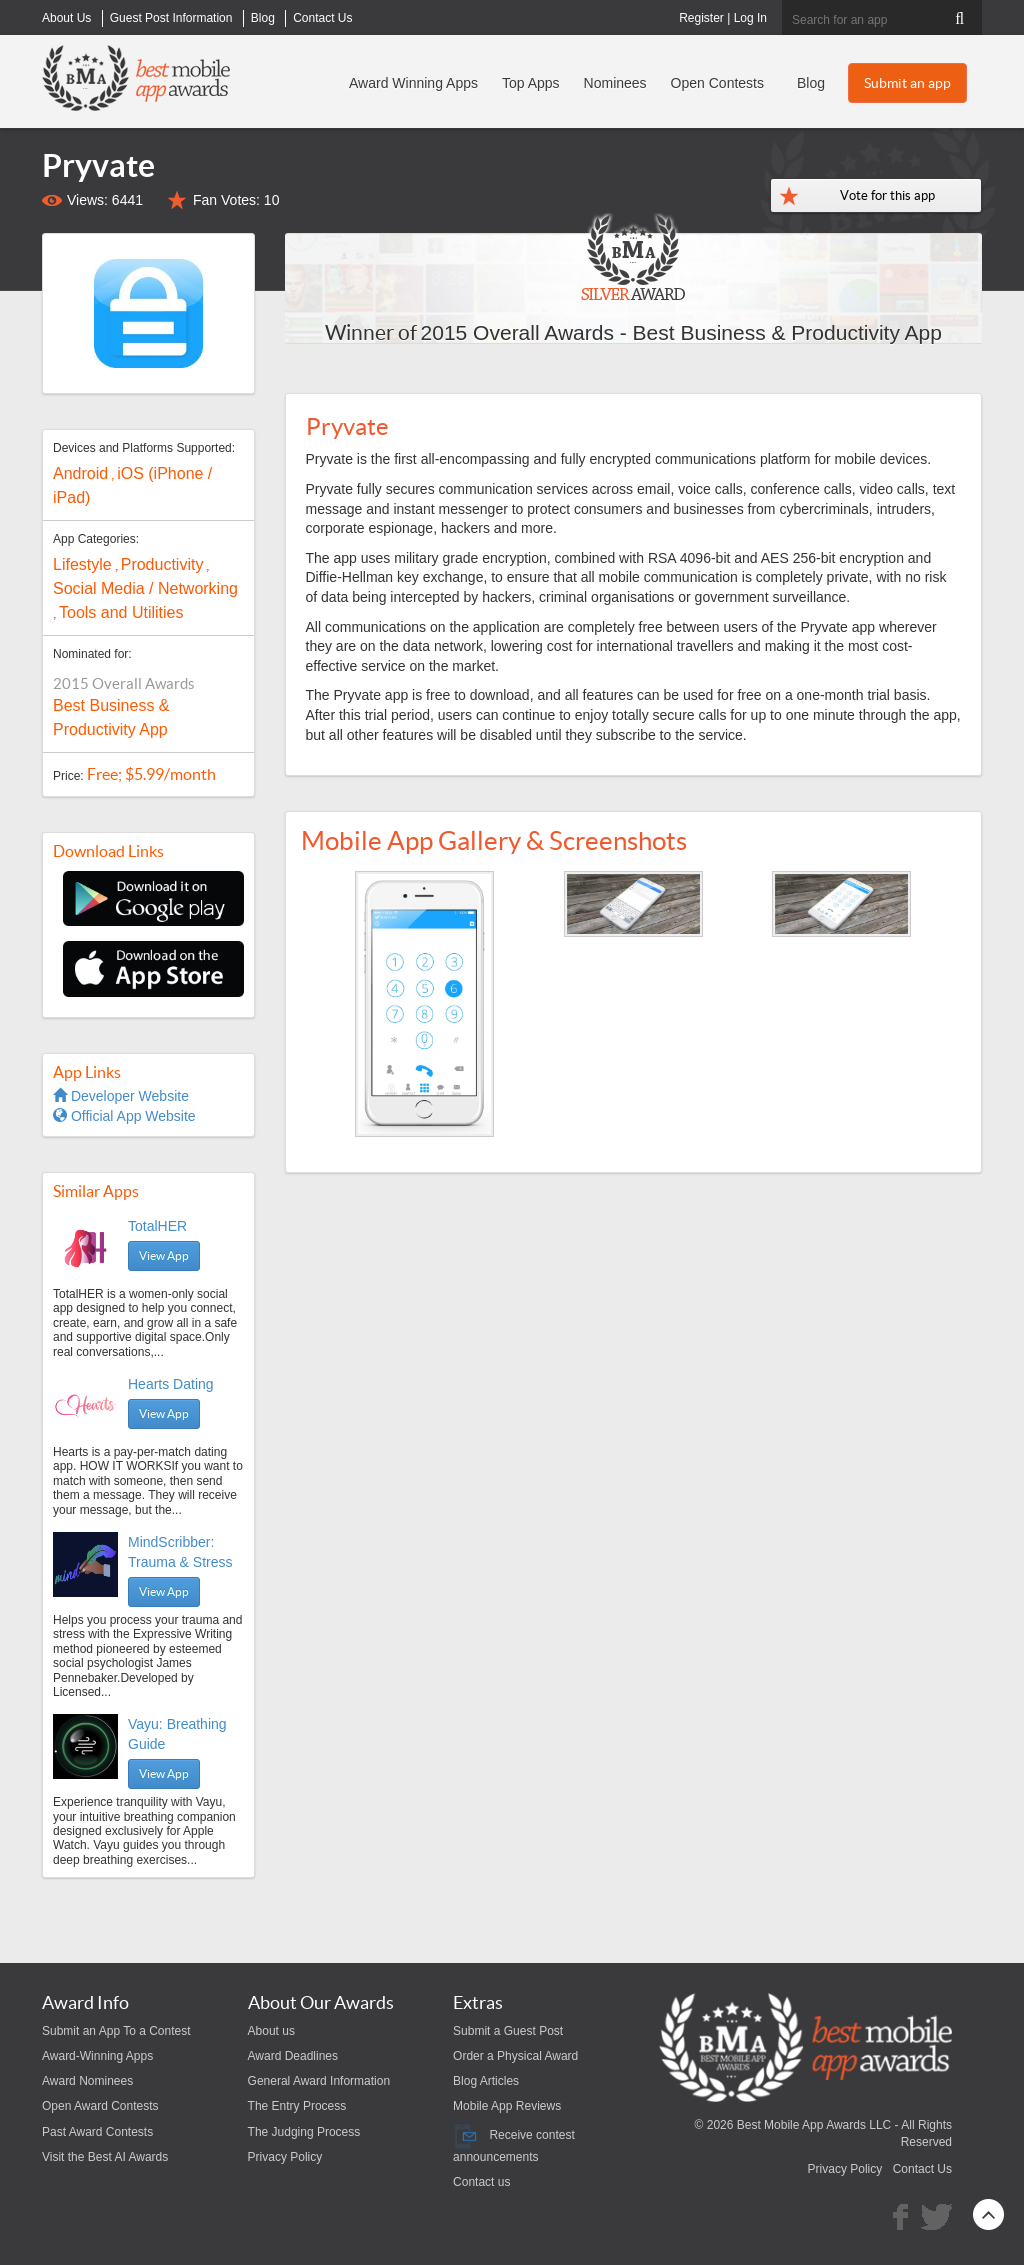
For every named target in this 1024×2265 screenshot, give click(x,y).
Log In (750, 18)
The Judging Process (304, 2132)
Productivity (162, 564)
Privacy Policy (285, 2157)
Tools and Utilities (121, 612)
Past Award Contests (97, 2132)
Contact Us (922, 2169)
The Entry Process (297, 2106)
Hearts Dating (171, 1384)
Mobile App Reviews (507, 2106)
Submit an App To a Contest (116, 2031)
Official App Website (124, 1116)
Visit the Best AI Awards (105, 2157)
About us (271, 2031)
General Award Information (319, 2081)
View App (164, 1255)
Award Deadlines (293, 2056)
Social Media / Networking (145, 588)
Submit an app (907, 83)
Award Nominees (87, 2081)
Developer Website (121, 1096)
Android (80, 473)
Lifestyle (82, 564)
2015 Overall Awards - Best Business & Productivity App (681, 332)
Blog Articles (486, 2081)
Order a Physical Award (515, 2056)
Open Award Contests (100, 2106)
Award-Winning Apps (97, 2056)
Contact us (481, 2182)
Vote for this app (887, 195)
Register (701, 18)
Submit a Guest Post (508, 2031)
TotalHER (157, 1226)
